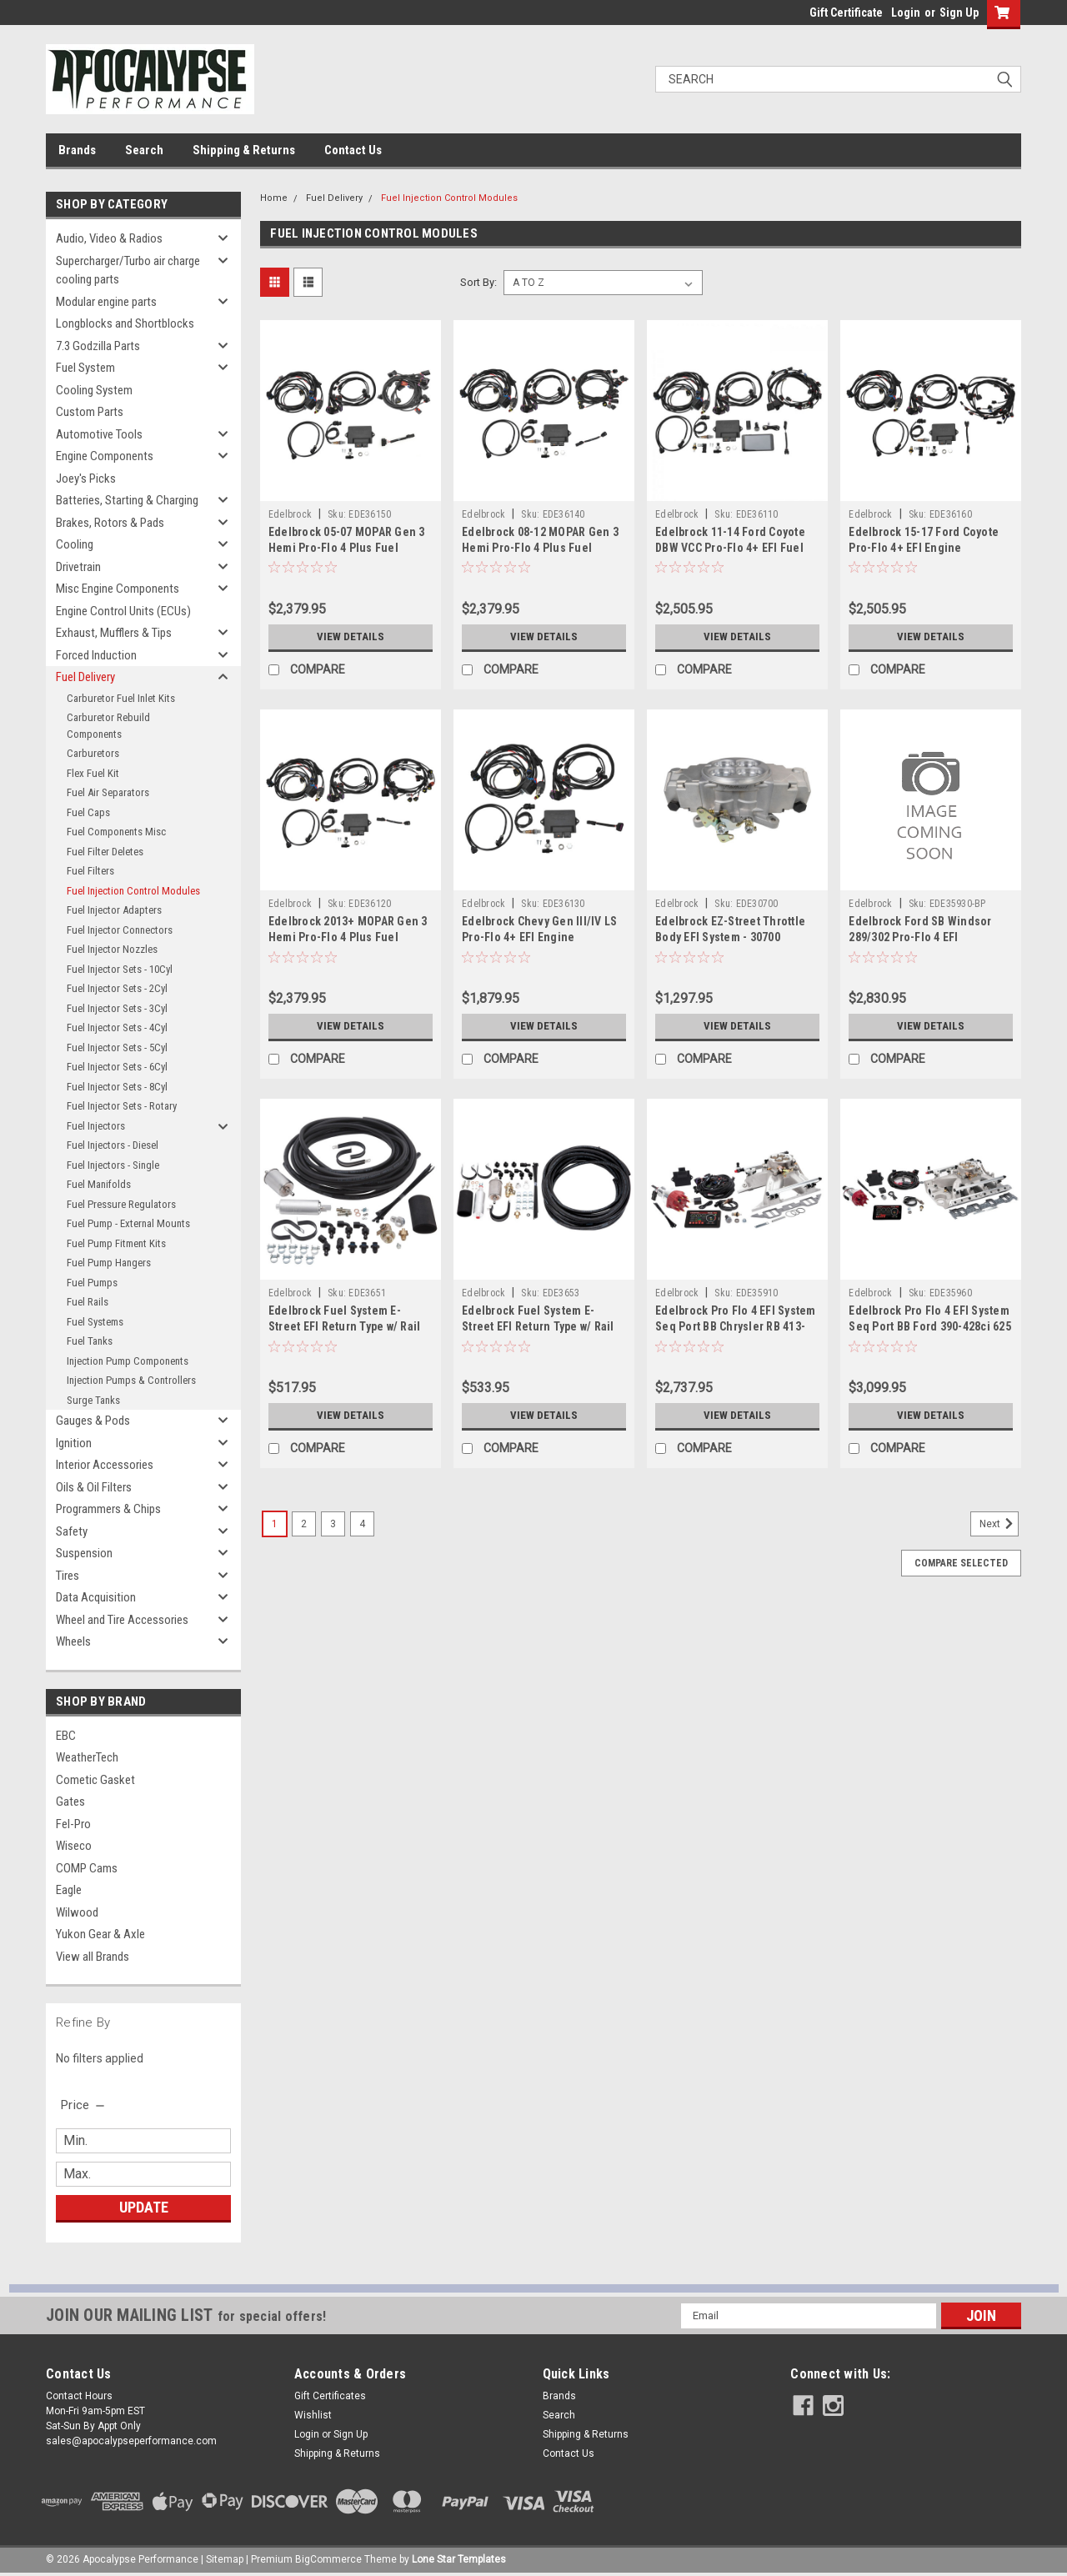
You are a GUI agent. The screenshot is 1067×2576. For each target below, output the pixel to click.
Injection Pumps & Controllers (131, 1380)
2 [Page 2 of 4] (304, 1524)
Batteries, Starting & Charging (127, 500)
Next (999, 1524)
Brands (77, 150)
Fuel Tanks (90, 1341)
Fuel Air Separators (108, 792)
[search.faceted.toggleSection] (84, 2105)
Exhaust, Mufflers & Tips (114, 632)
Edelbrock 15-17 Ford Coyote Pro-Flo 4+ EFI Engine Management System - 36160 (924, 547)
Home (274, 198)
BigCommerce (328, 2559)
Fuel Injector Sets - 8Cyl (117, 1086)
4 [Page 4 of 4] (362, 1524)
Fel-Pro (73, 1824)
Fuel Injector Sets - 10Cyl (120, 969)
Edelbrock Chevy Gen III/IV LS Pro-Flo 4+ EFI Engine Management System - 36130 (539, 937)
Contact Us (353, 150)
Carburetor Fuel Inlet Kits (121, 698)
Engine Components (104, 456)
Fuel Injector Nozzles (112, 949)
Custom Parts (89, 411)
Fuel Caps (88, 812)
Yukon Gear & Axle (100, 1934)
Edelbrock (290, 514)
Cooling (74, 544)
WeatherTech (87, 1757)
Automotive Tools (99, 434)
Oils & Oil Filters (94, 1487)
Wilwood (77, 1912)
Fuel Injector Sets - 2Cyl (117, 988)
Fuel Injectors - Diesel (112, 1145)
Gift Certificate (846, 12)
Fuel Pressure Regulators (121, 1204)
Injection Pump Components (127, 1361)
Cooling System (94, 390)
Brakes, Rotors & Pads (110, 522)
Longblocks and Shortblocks (125, 323)
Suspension (84, 1553)
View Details (350, 637)
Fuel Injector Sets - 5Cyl (117, 1047)
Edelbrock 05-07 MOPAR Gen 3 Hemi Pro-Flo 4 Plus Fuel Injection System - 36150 (346, 547)
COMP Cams (87, 1868)
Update (143, 2207)
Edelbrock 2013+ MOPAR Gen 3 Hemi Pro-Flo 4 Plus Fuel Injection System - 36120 (348, 937)
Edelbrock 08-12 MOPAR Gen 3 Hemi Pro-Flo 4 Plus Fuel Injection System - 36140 (540, 547)
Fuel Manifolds (99, 1184)
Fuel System (85, 367)
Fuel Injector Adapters (114, 910)
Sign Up (959, 12)
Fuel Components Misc (116, 831)
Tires (67, 1575)
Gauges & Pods (93, 1420)
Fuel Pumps (92, 1282)
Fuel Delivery (85, 676)
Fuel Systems (95, 1322)
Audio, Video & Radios (109, 238)
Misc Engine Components (117, 588)
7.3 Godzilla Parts (98, 345)
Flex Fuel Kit (93, 773)
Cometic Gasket (95, 1779)
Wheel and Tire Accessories (122, 1619)
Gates (70, 1801)
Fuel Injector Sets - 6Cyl (117, 1066)
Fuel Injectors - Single (113, 1165)
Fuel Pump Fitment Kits (116, 1243)
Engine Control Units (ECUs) (123, 611)
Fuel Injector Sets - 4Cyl (117, 1027)
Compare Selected (961, 1563)
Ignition (74, 1443)
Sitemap (224, 2559)
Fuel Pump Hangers (109, 1262)
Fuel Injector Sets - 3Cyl (117, 1008)
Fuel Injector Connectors (120, 930)
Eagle (69, 1889)
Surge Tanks (93, 1400)
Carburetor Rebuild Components (108, 725)
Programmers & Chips (108, 1508)
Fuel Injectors (96, 1126)
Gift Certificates (330, 2396)
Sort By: (478, 282)
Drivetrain (78, 566)
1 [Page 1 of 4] (275, 1524)
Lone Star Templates (459, 2559)
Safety (72, 1531)
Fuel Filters (90, 871)
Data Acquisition (96, 1597)
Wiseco (74, 1845)
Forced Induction (96, 655)
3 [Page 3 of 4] (333, 1524)
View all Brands (92, 1956)
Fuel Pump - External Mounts (128, 1223)
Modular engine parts (106, 301)
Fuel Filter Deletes (105, 851)
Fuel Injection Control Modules (133, 891)
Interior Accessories (104, 1464)
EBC (66, 1735)
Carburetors (93, 753)
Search (144, 150)
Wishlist (313, 2415)
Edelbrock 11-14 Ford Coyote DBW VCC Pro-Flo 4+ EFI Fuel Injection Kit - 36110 (730, 547)
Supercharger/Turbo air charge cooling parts (128, 270)
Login (905, 12)
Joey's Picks (86, 478)
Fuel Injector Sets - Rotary (122, 1106)
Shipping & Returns (244, 150)
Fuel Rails (87, 1302)
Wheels (73, 1641)
